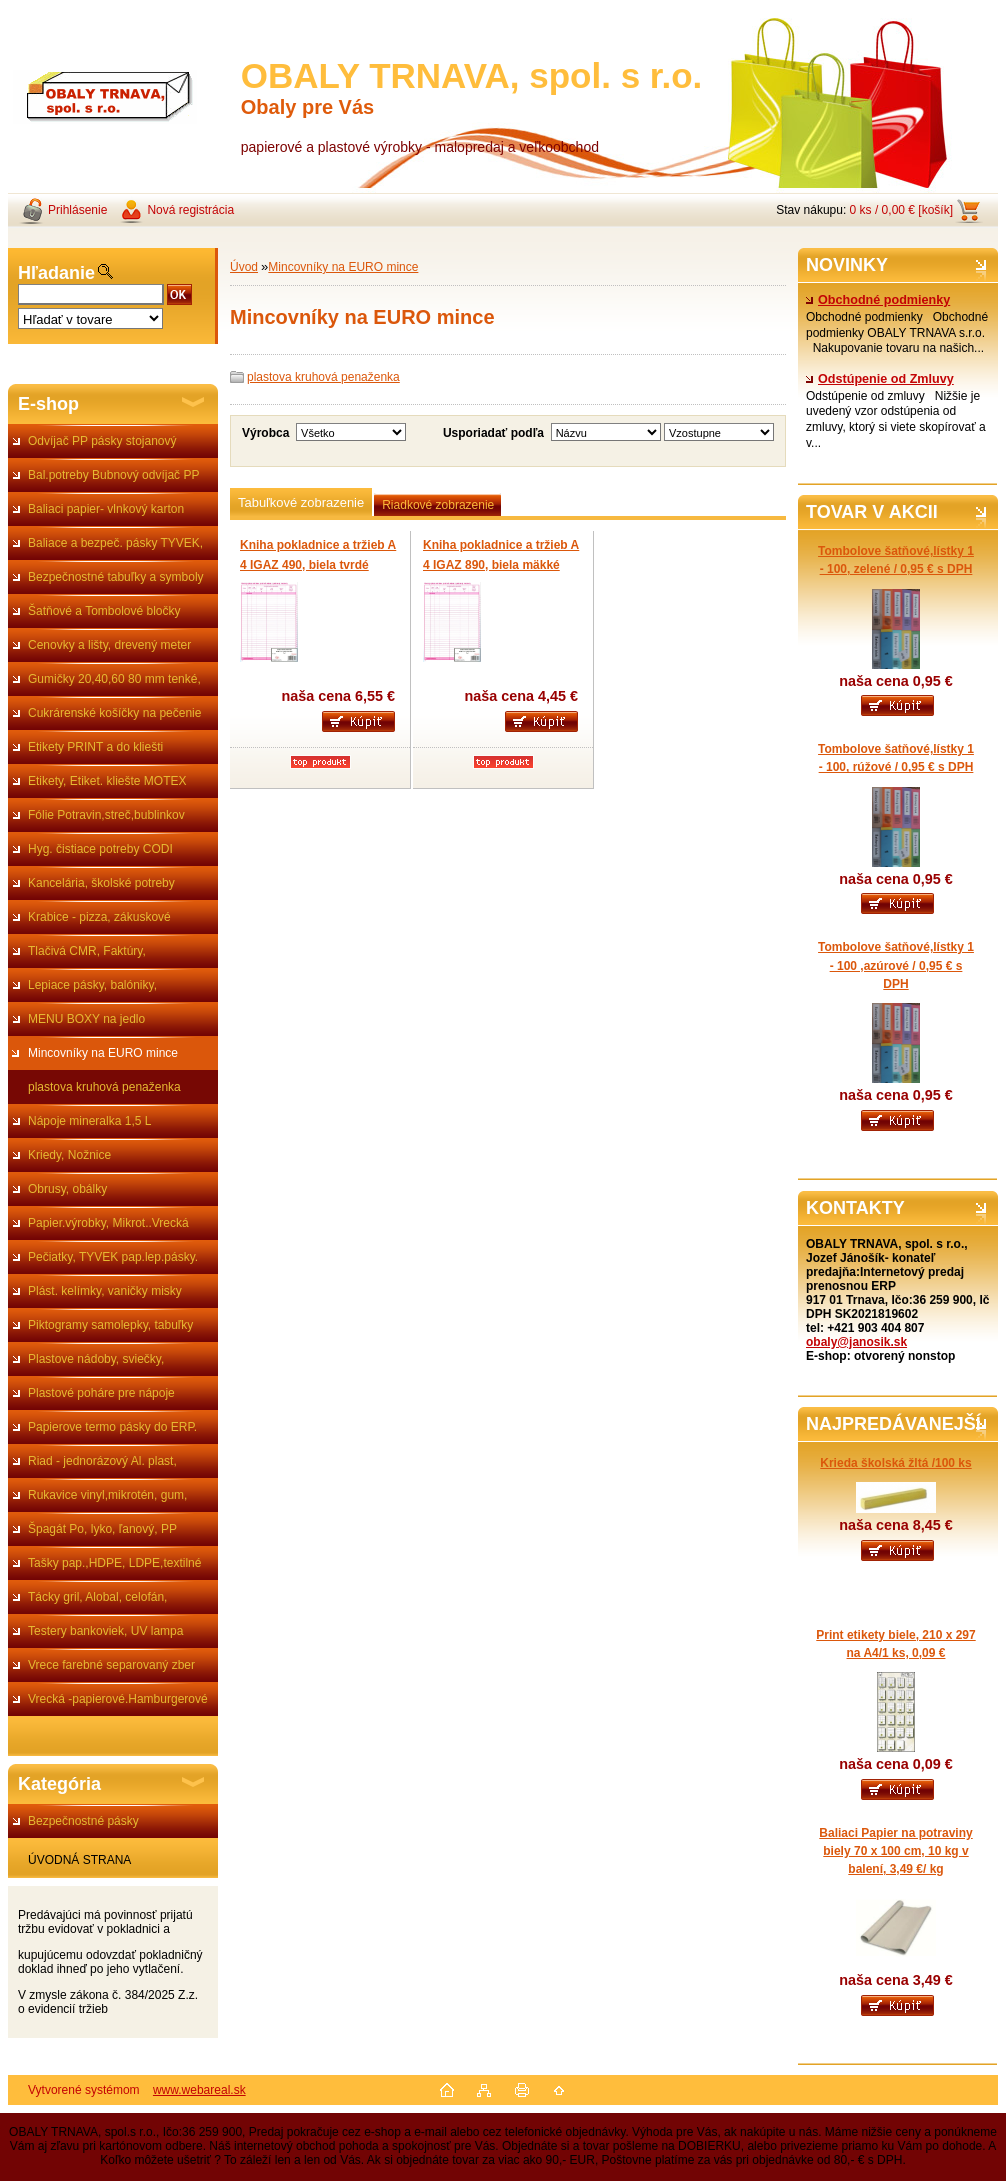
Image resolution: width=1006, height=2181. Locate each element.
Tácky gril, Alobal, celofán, (97, 1597)
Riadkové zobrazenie (438, 505)
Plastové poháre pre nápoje (101, 1393)
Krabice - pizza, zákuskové (99, 917)
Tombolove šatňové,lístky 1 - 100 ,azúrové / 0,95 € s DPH (896, 965)
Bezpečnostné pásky (83, 1821)
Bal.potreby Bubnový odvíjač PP (113, 475)
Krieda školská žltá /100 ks (895, 1463)
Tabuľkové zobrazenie (301, 502)
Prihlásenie (77, 210)
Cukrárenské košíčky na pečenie (114, 713)
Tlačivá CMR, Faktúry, (87, 951)
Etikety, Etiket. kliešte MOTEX (107, 781)
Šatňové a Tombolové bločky (104, 611)
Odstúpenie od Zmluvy (880, 379)
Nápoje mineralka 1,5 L (89, 1121)
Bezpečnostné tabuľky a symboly (116, 577)
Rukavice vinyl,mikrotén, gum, (107, 1495)
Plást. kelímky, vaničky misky (105, 1291)
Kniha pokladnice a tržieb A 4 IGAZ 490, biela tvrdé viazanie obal (318, 564)
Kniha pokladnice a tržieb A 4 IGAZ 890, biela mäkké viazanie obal (501, 564)
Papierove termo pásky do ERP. (112, 1427)
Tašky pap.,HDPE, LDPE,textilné (114, 1563)
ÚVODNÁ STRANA (79, 1860)
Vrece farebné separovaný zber (111, 1665)
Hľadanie (56, 273)
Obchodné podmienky (878, 300)
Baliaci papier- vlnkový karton (106, 509)
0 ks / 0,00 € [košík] (901, 210)
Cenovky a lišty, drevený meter (109, 645)
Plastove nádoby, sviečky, (96, 1359)
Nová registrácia (190, 210)
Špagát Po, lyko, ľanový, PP (102, 1529)
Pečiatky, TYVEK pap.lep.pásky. (113, 1257)
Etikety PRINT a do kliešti (95, 747)
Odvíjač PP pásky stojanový (102, 441)
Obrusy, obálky (67, 1189)
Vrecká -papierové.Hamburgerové (118, 1699)
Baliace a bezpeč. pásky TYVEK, (115, 543)
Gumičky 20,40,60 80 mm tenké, (114, 679)
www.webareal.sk (199, 2090)
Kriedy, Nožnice (69, 1155)
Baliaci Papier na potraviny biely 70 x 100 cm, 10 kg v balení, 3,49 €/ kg (895, 1851)
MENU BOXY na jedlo (86, 1019)
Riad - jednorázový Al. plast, (102, 1461)
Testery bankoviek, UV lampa (105, 1631)
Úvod (244, 267)
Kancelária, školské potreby (101, 883)
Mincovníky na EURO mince (103, 1053)
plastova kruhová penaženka (104, 1087)
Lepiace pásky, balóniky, (92, 985)
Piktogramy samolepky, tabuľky (110, 1325)
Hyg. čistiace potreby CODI (100, 849)
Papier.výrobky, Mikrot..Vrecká (108, 1223)
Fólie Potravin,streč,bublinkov (106, 815)
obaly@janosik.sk (856, 1342)
